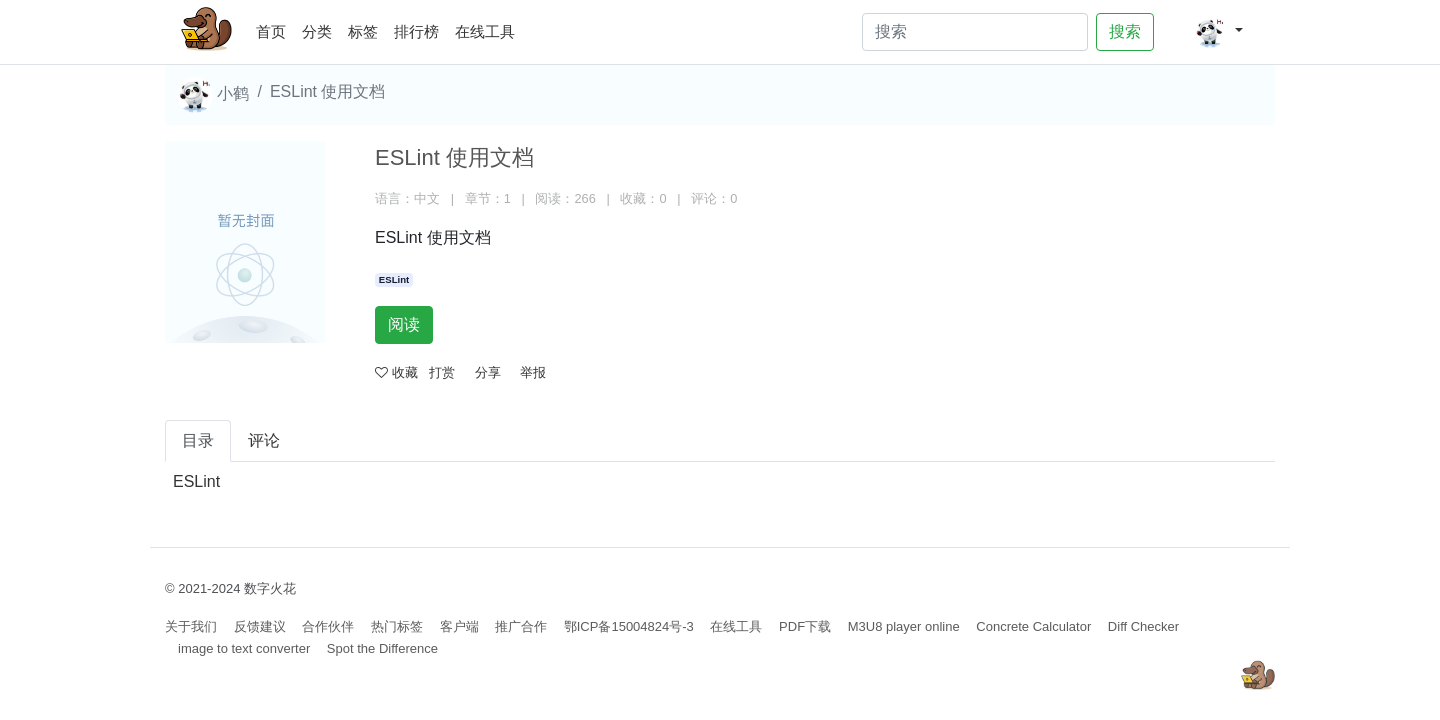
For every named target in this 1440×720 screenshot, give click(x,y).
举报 (533, 372)
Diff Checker (1143, 626)
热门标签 (397, 626)
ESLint (394, 279)
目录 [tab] (198, 440)
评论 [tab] (264, 440)
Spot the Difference (382, 648)
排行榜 (416, 31)
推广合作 (521, 626)
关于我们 (191, 626)
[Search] (975, 32)
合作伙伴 (328, 626)
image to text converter (244, 648)
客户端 (459, 626)
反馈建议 (260, 626)
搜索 (1125, 31)
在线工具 (485, 31)
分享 (488, 372)
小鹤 (213, 95)
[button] (1218, 32)
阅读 (404, 324)
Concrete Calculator (1033, 626)
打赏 (442, 372)
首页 (275, 28)
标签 (363, 31)
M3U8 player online (904, 626)
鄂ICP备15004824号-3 (629, 626)
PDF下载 (805, 626)
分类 (317, 31)
